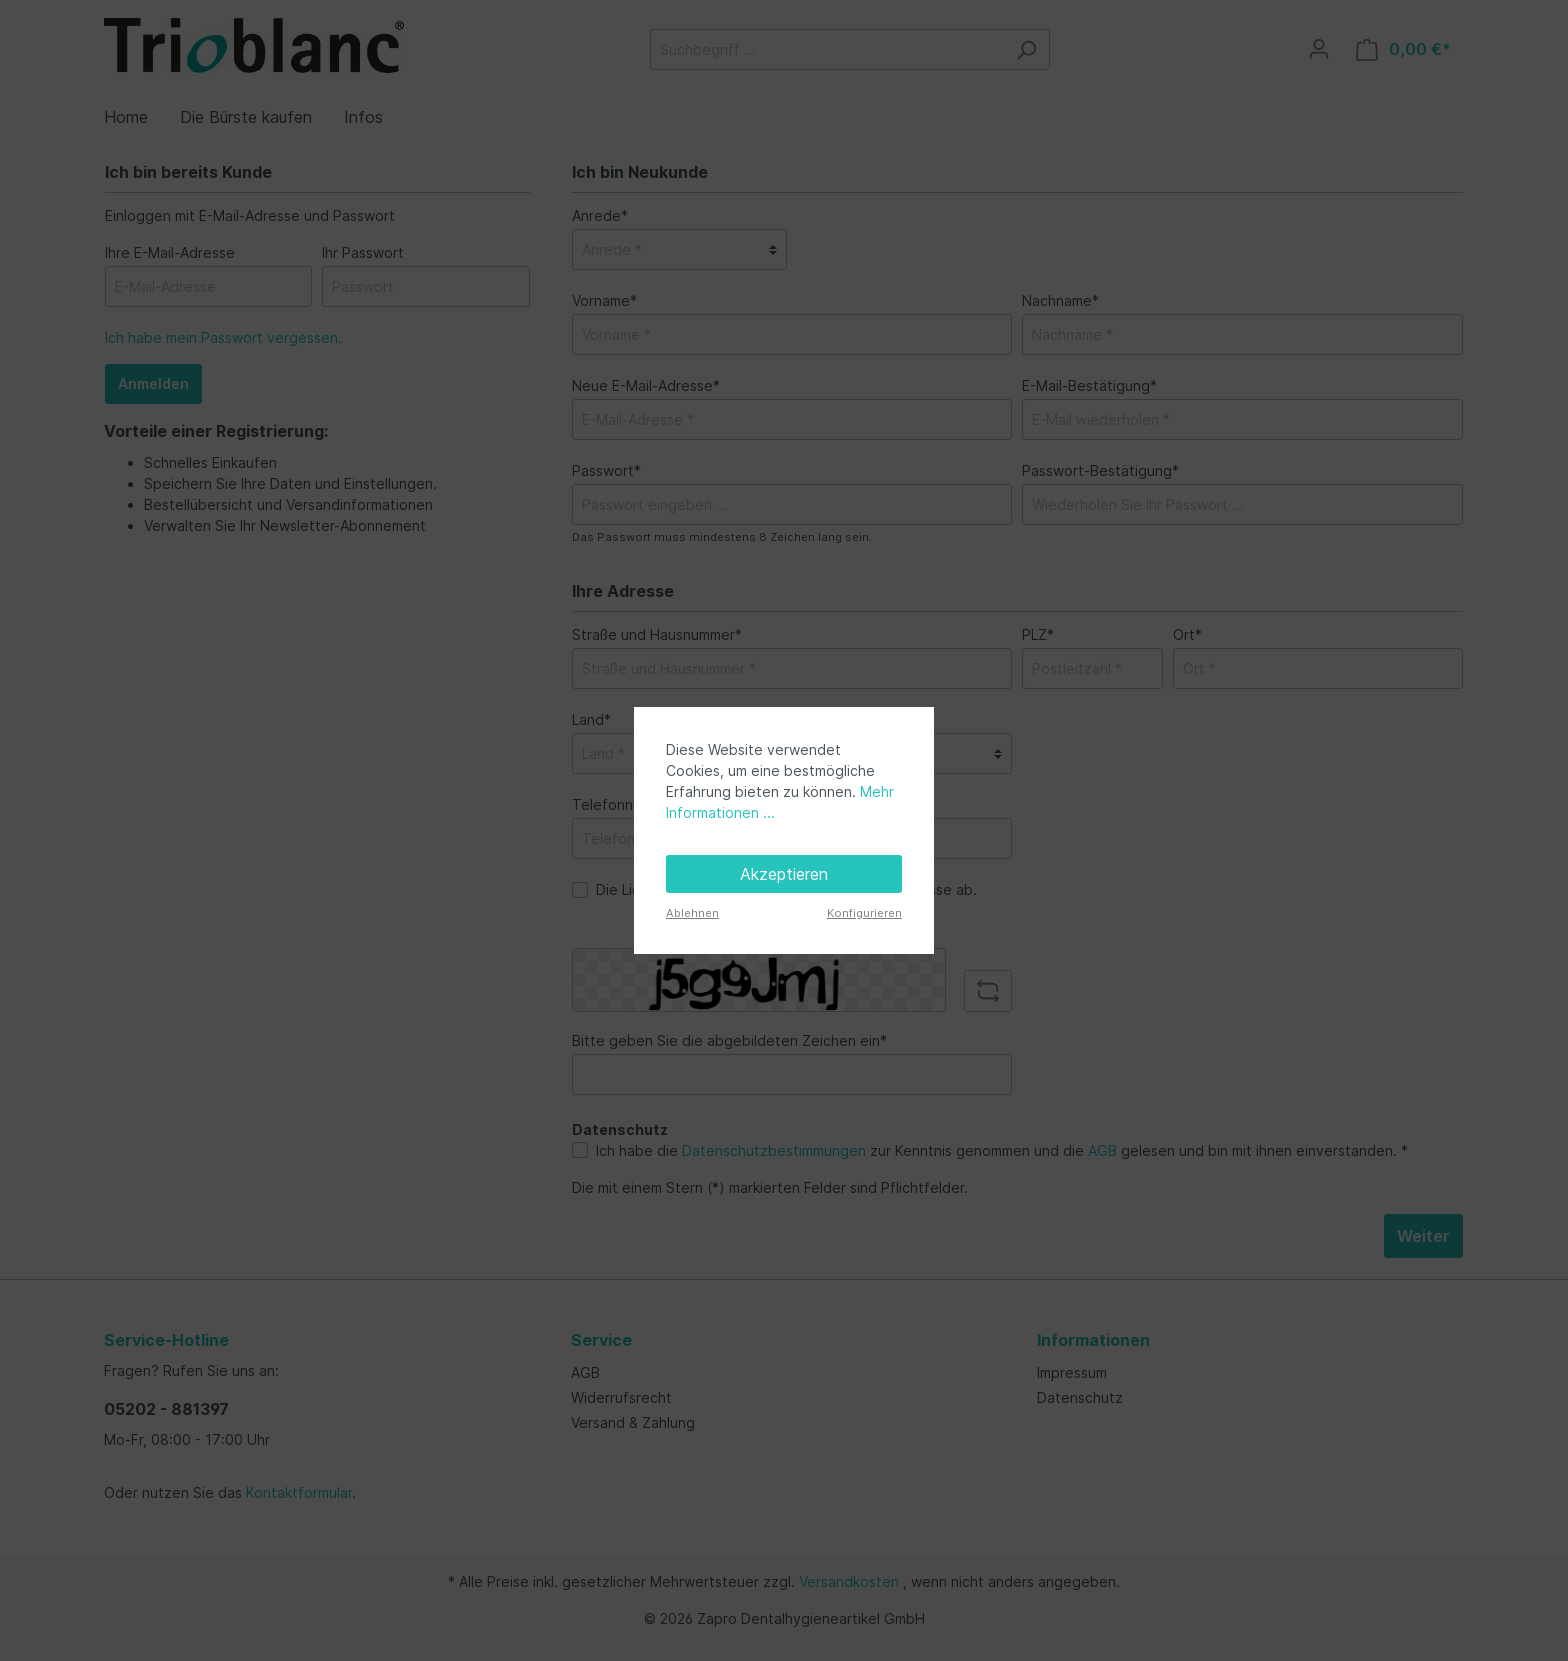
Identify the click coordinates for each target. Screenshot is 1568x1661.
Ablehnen (692, 913)
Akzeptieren (784, 874)
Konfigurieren (864, 913)
